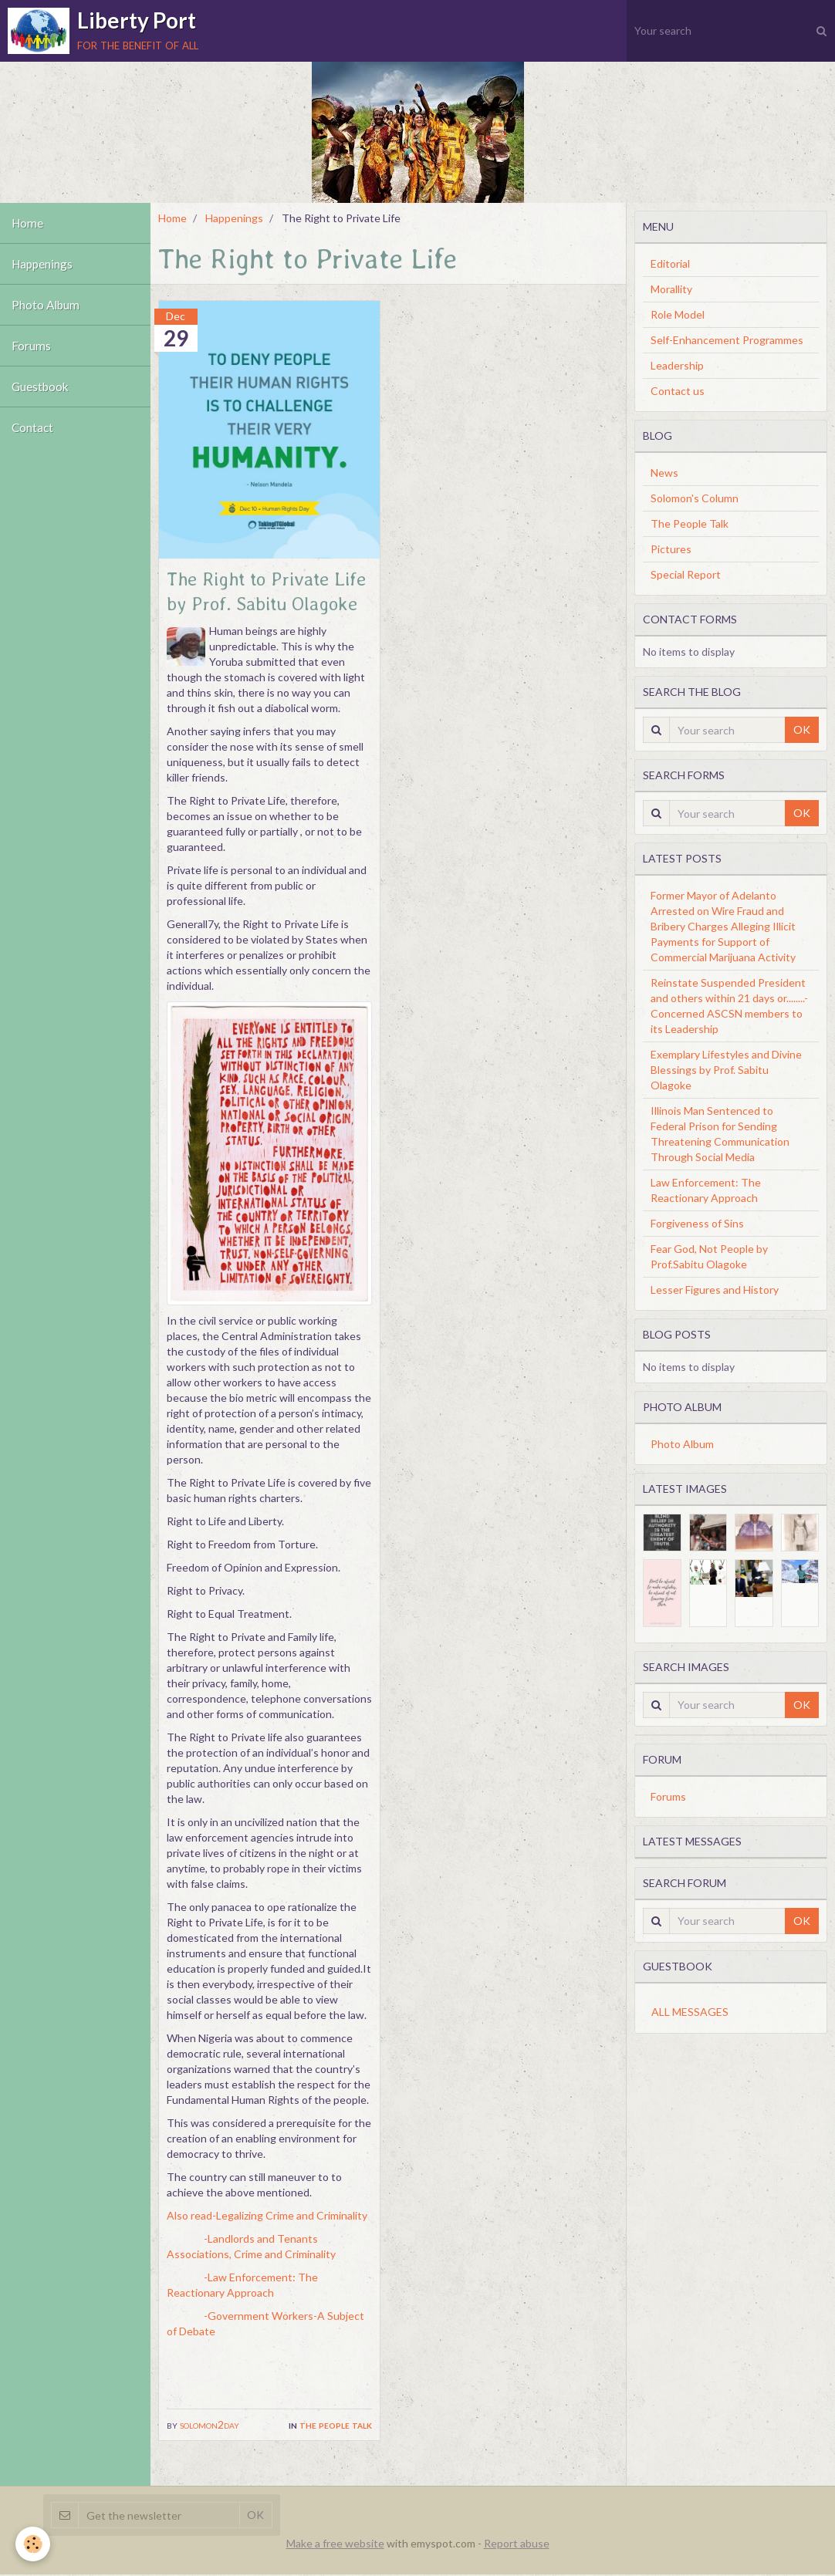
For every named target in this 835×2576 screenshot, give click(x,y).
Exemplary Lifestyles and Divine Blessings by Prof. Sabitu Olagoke (726, 1070)
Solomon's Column (695, 498)
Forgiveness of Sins (697, 1223)
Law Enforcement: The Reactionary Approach (706, 1190)
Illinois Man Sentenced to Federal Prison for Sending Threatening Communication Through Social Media (720, 1133)
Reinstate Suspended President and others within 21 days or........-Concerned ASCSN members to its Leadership (729, 1005)
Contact (32, 427)
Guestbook (40, 386)
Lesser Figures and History (715, 1289)
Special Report (686, 574)
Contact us (678, 390)
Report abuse (516, 2544)
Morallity (671, 288)
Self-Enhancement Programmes (727, 339)
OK (801, 729)
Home (27, 223)
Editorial (670, 263)
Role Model (678, 314)
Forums (31, 346)
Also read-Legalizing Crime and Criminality (267, 2215)
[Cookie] (32, 2544)
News (664, 472)
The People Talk (335, 2424)
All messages (690, 2011)
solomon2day (209, 2424)
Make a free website (335, 2544)
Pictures (671, 548)
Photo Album (45, 305)
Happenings (42, 264)
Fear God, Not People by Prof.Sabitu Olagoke (709, 1256)
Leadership (677, 365)
